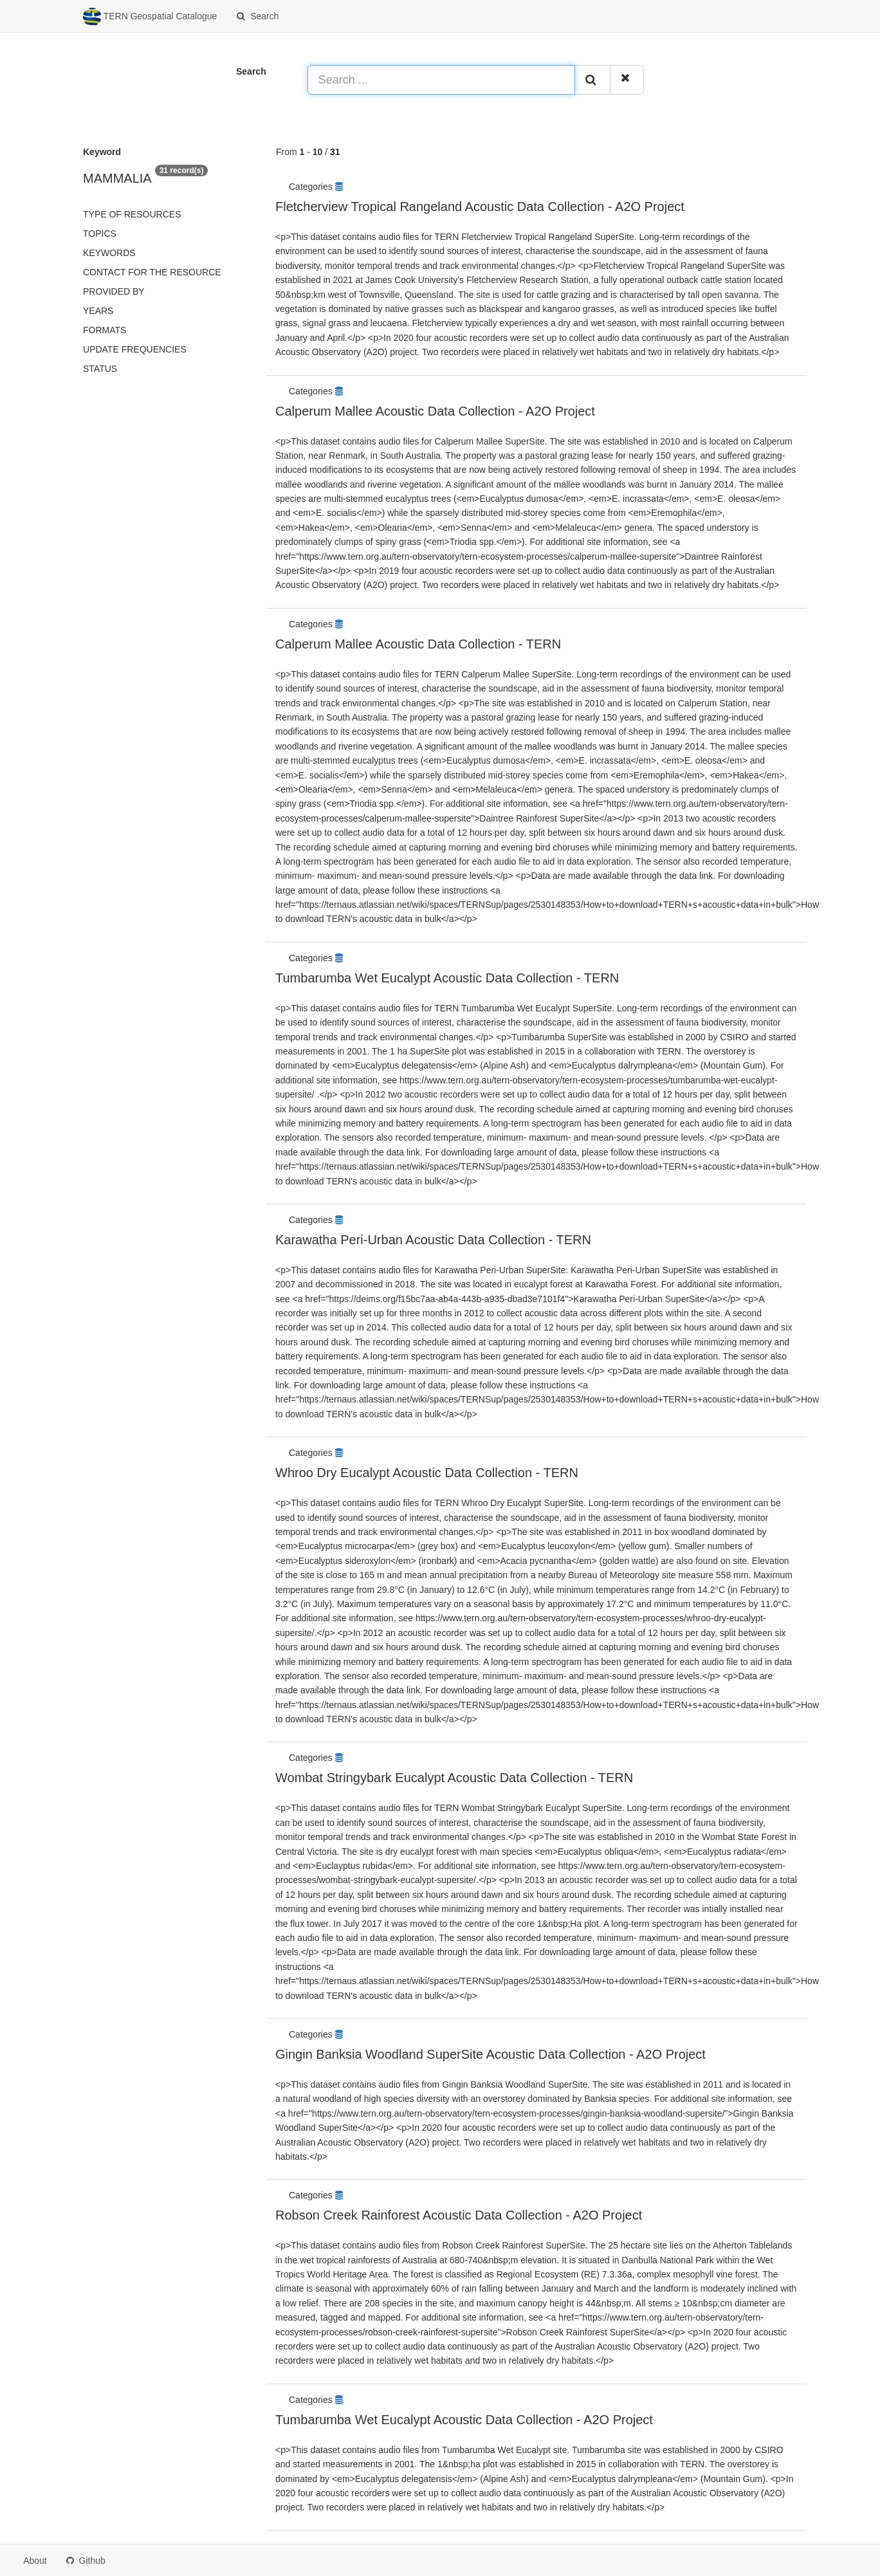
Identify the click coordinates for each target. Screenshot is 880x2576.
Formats (104, 330)
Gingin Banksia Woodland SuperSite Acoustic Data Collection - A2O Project (490, 2054)
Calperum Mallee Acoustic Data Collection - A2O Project (435, 411)
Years (98, 311)
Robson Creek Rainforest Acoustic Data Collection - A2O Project (458, 2215)
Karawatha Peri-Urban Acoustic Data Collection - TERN (433, 1240)
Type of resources (132, 214)
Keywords (109, 253)
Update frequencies (135, 349)
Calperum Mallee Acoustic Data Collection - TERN (418, 644)
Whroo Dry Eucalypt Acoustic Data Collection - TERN (426, 1473)
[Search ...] (441, 80)
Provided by (114, 291)
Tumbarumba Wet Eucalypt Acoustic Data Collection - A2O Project (464, 2420)
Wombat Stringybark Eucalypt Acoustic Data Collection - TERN (454, 1778)
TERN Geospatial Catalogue (150, 17)
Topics (99, 233)
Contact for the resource (152, 272)
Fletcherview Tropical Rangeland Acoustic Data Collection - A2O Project (479, 206)
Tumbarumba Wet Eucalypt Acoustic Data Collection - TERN (447, 978)
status (100, 368)
